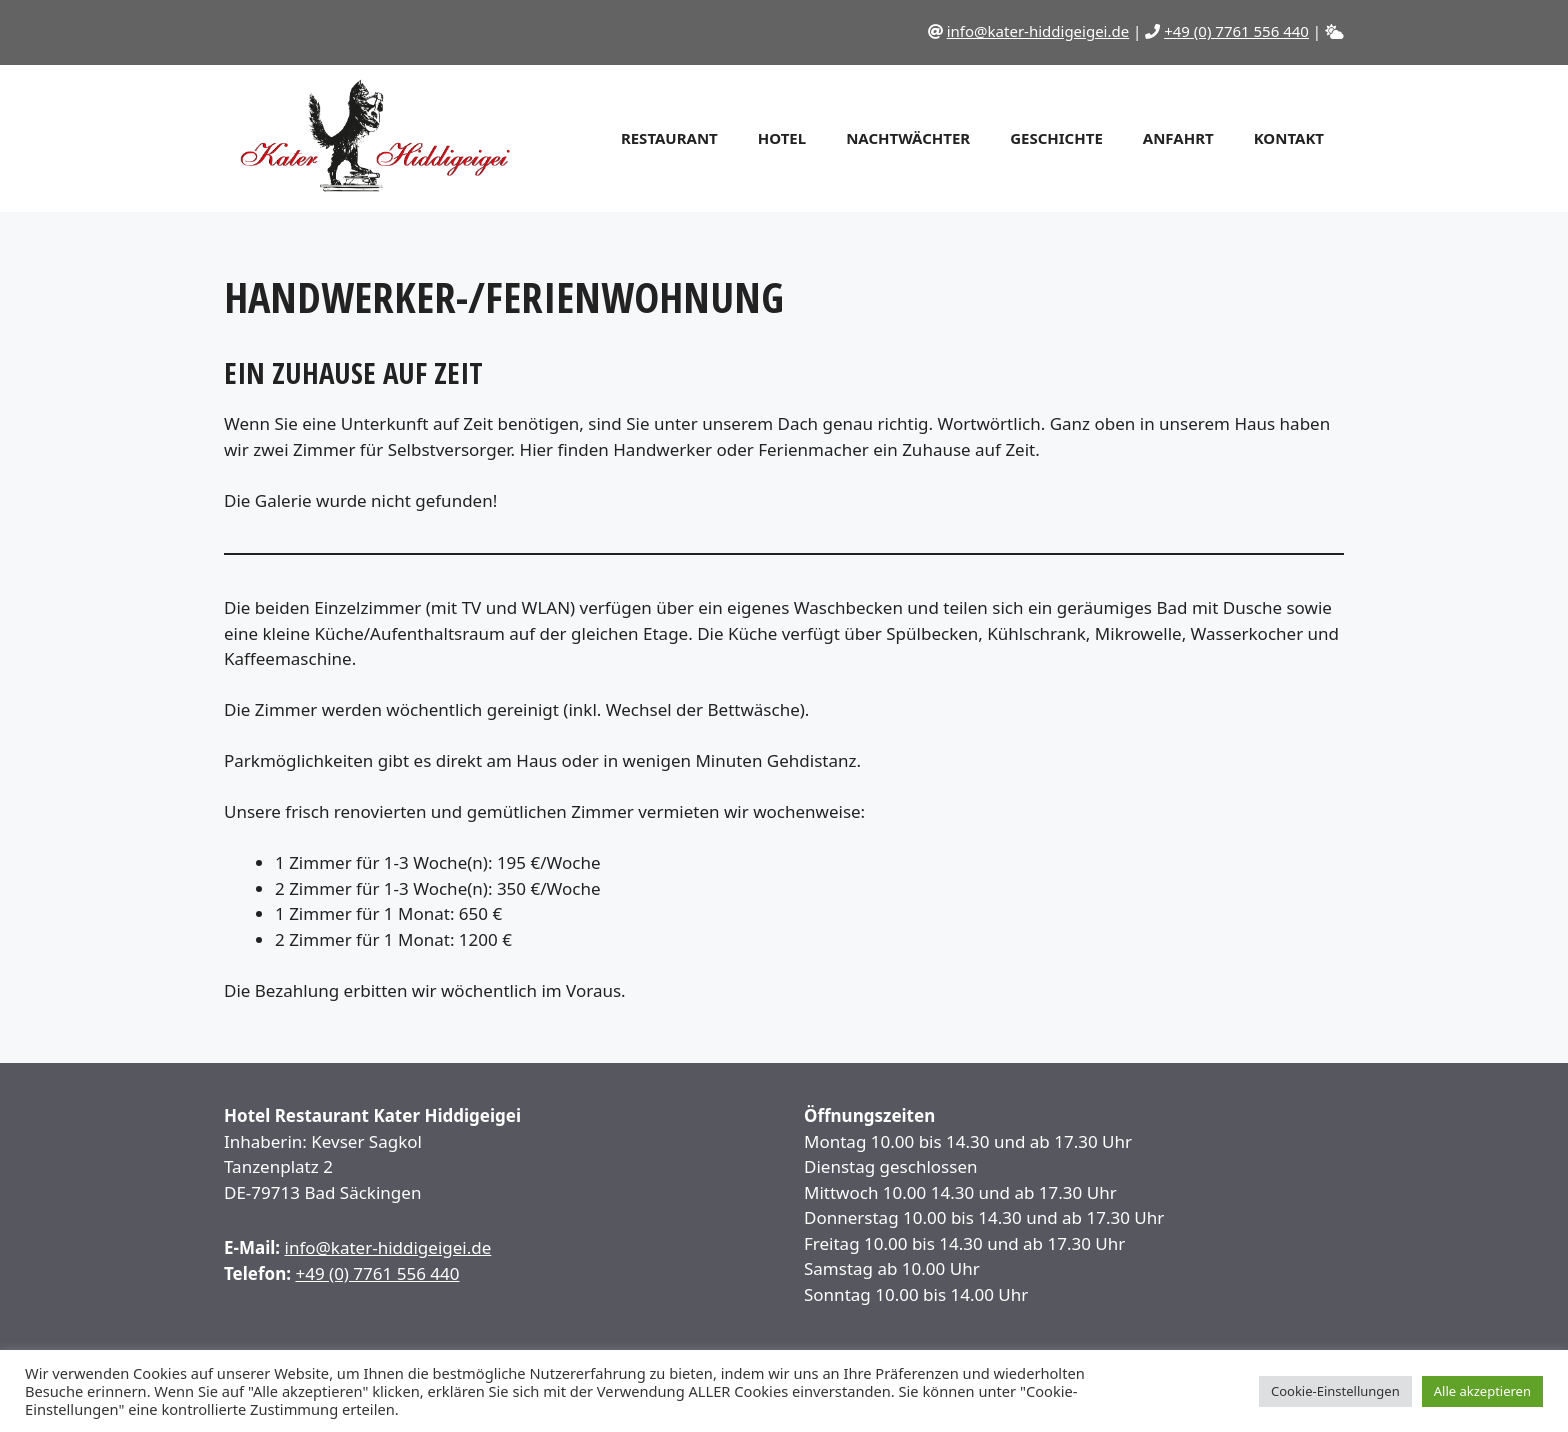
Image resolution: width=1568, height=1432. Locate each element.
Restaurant (669, 138)
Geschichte (1056, 138)
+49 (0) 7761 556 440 (1236, 31)
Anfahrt (1178, 138)
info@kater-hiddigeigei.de (1038, 31)
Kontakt (1289, 138)
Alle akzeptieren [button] (1482, 1391)
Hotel (782, 138)
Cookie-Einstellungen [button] (1335, 1391)
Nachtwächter (908, 138)
